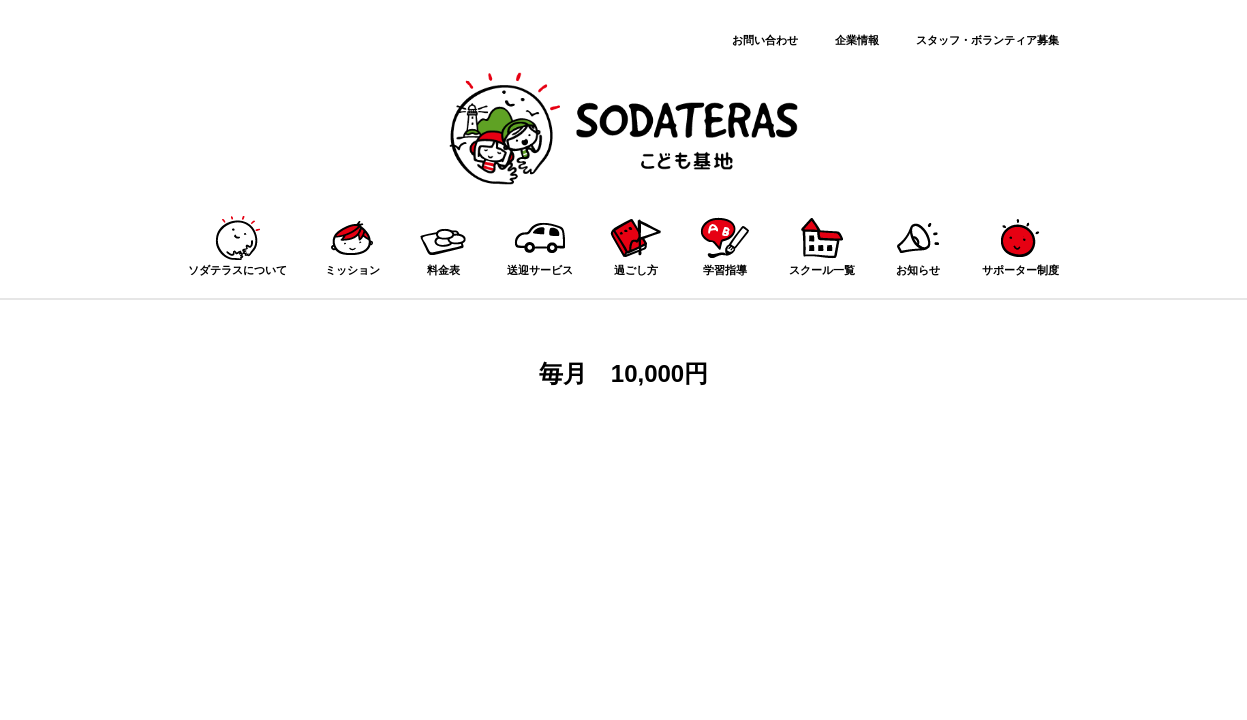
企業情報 (857, 40)
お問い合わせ (765, 40)
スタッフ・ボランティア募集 (987, 40)
